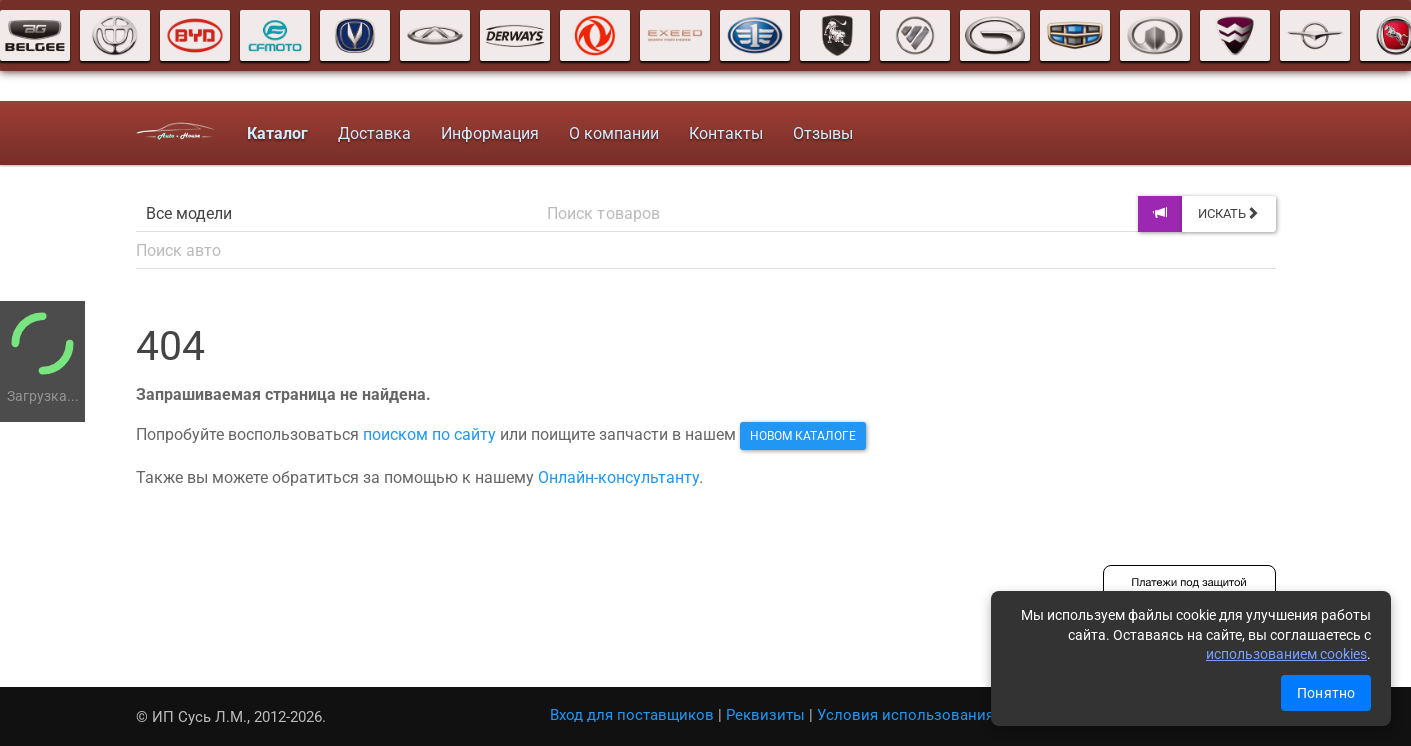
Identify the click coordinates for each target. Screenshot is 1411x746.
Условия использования (905, 715)
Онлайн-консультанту (618, 477)
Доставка (374, 133)
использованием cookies (1286, 654)
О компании (614, 133)
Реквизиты (765, 715)
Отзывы (823, 133)
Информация (490, 133)
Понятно (1326, 693)
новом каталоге (803, 436)
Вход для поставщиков (632, 715)
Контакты (726, 133)
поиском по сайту (429, 434)
